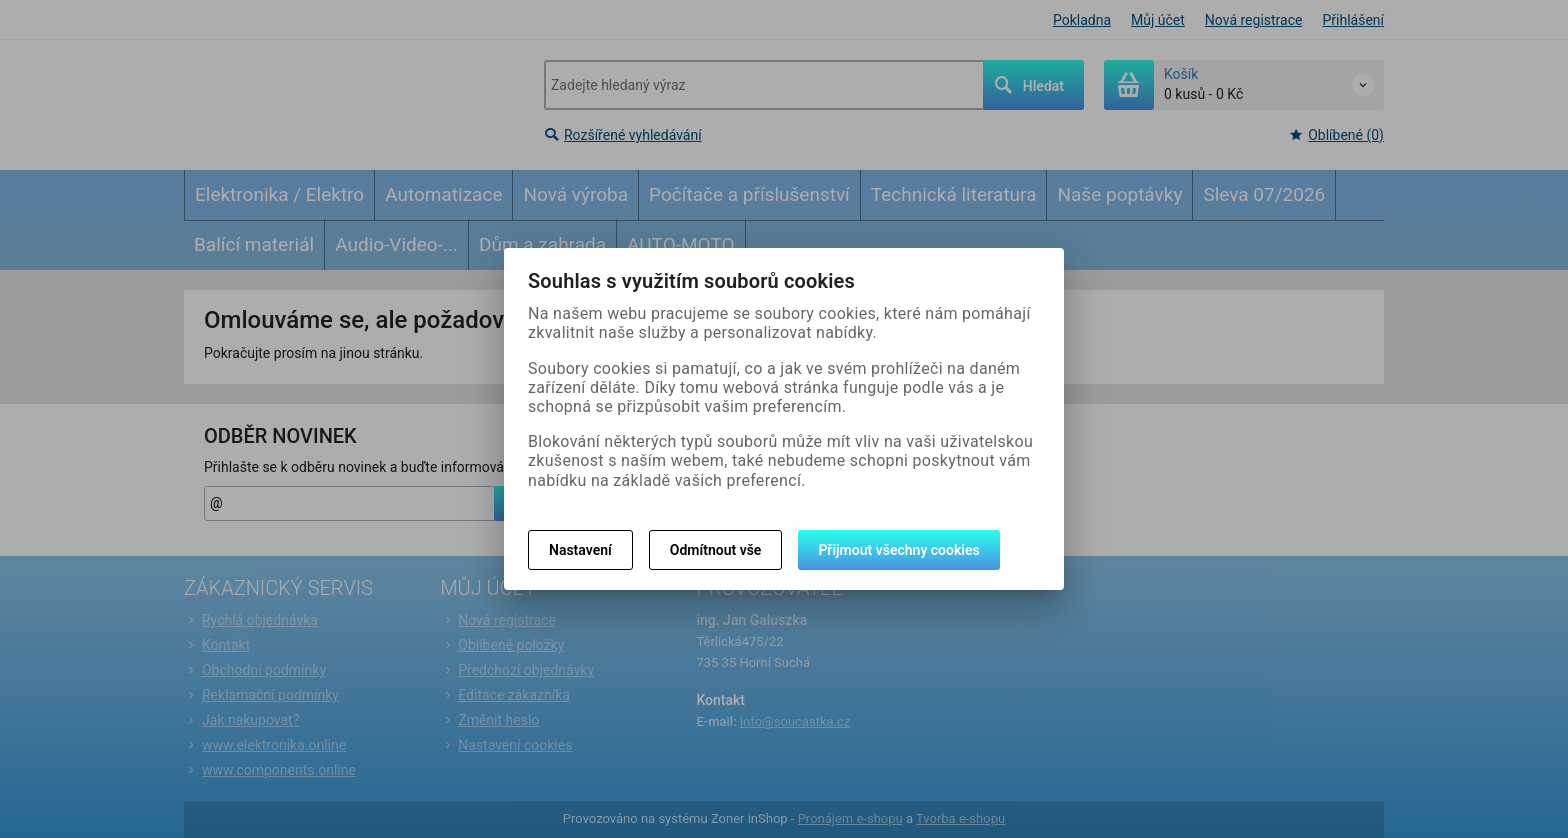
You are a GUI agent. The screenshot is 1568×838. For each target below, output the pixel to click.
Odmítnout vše (716, 550)
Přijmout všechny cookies (898, 550)
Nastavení (580, 550)
